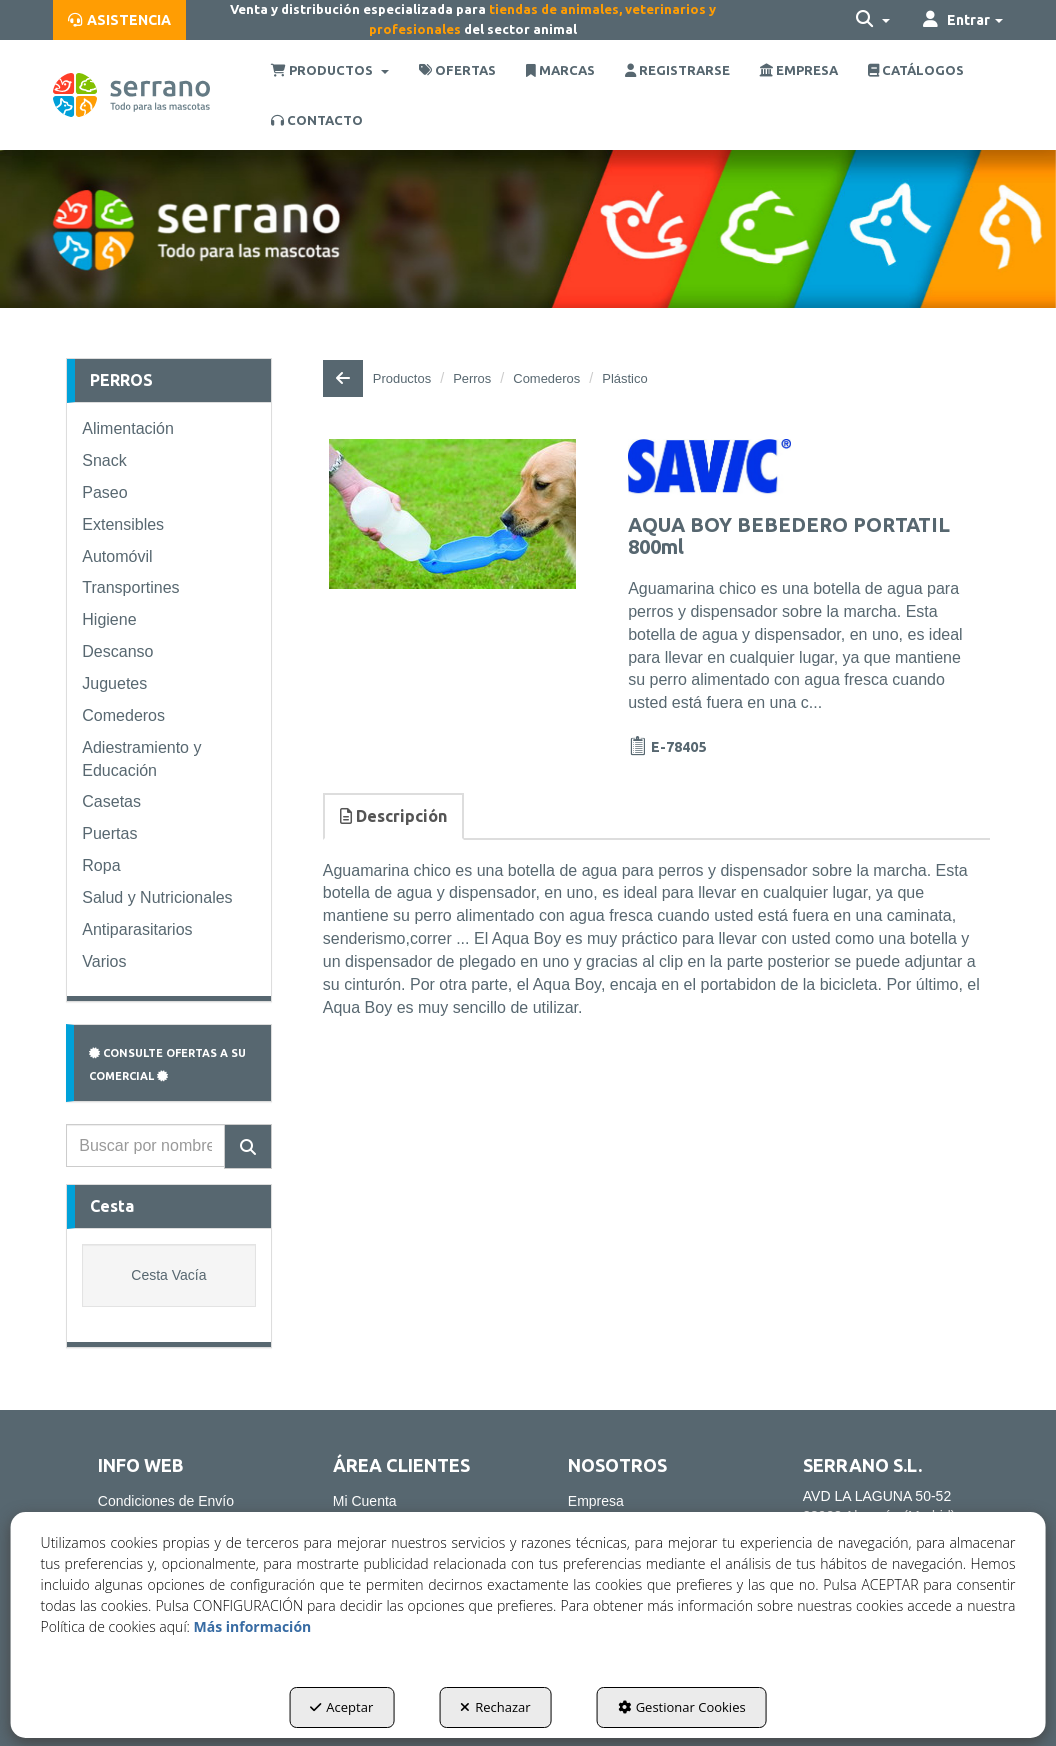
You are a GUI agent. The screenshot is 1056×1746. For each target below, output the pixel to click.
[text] (145, 1145)
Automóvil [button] (117, 556)
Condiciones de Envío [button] (166, 1501)
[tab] (394, 816)
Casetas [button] (111, 801)
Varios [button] (104, 961)
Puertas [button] (109, 833)
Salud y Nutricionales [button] (157, 897)
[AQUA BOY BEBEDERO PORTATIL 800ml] (453, 514)
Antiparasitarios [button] (137, 929)
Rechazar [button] (495, 1707)
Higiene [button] (109, 619)
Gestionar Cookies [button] (682, 1707)
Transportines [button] (130, 587)
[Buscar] (248, 1146)
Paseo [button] (104, 492)
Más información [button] (253, 1626)
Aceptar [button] (341, 1707)
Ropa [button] (101, 865)
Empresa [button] (596, 1501)
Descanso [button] (117, 651)
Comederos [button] (123, 715)
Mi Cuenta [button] (365, 1501)
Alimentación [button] (128, 428)
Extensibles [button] (123, 524)
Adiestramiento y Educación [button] (141, 759)
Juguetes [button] (114, 683)
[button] (119, 20)
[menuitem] (119, 20)
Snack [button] (104, 460)
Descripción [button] (393, 816)
